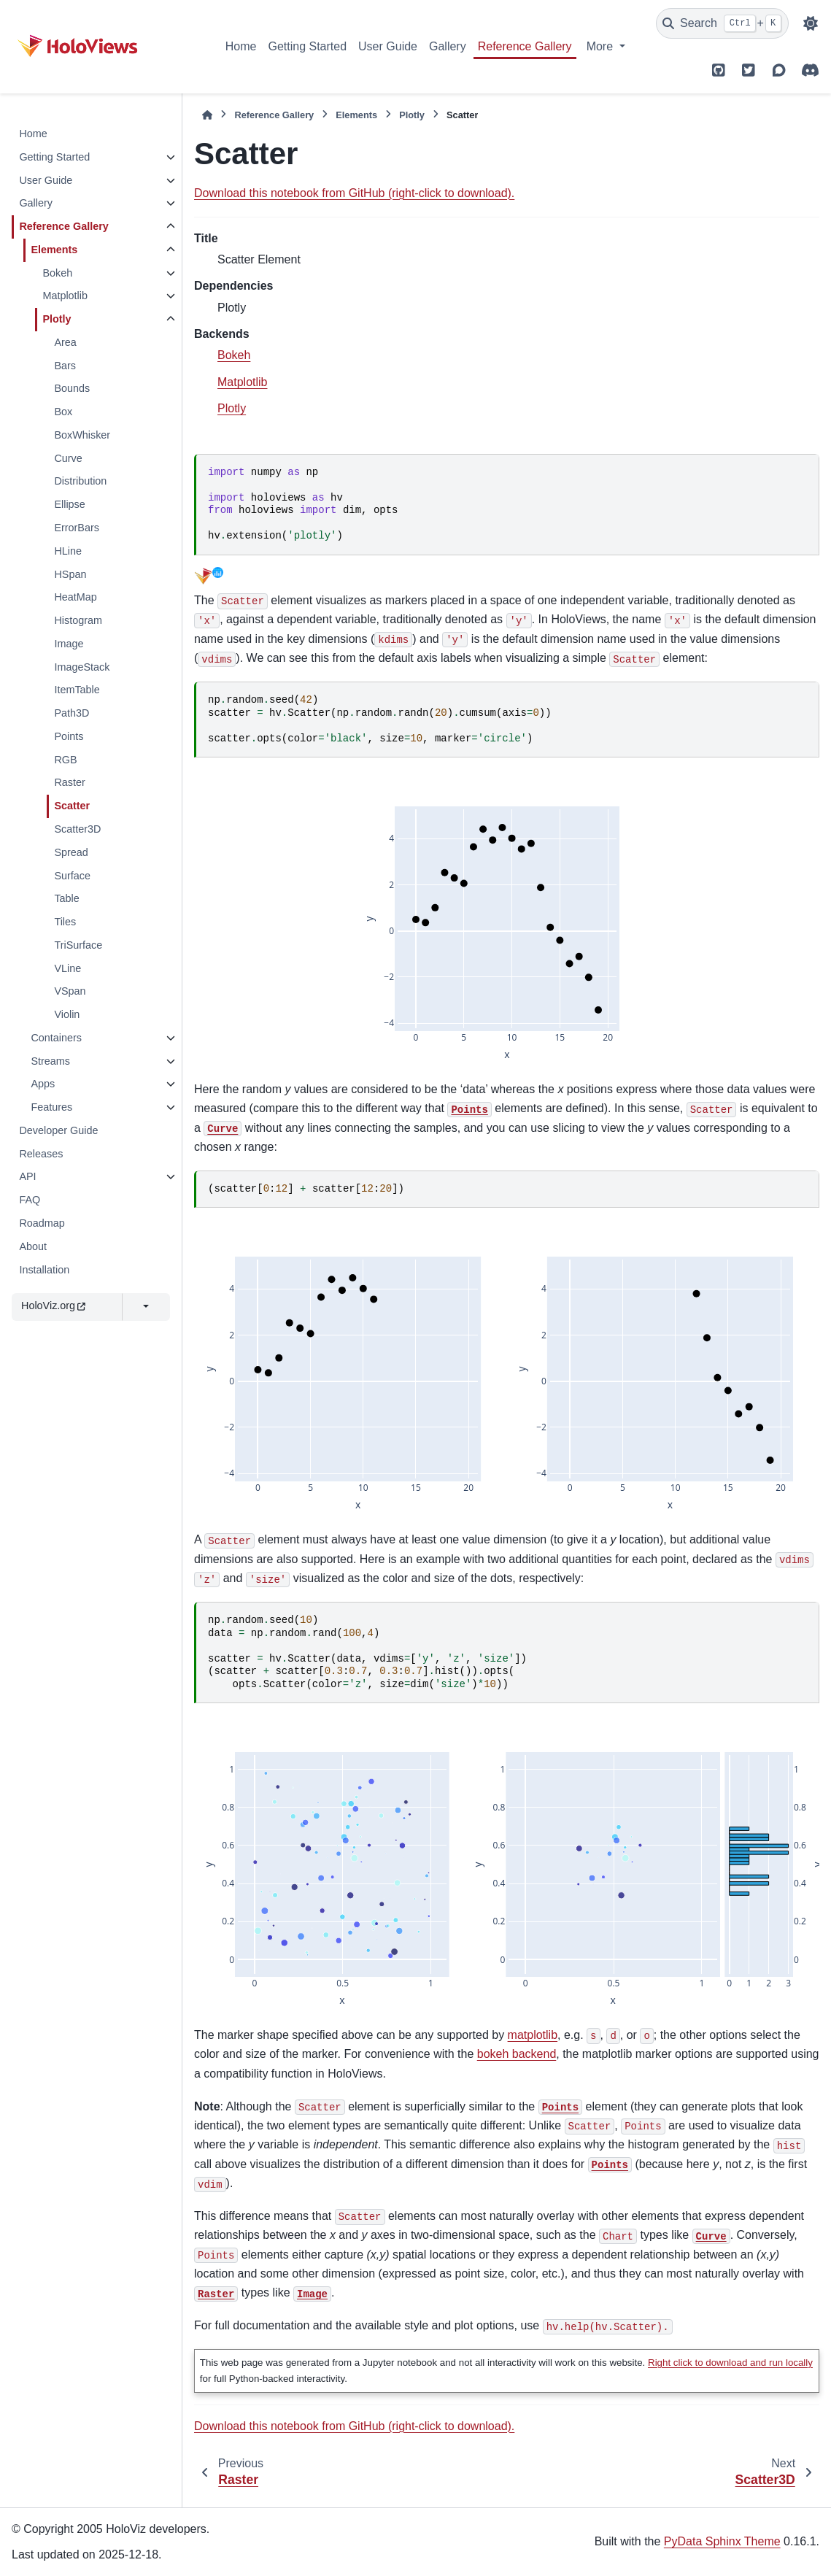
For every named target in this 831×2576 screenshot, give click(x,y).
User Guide (387, 46)
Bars (65, 365)
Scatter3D (77, 829)
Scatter (72, 805)
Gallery (447, 46)
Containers (56, 1038)
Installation (44, 1270)
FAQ (29, 1200)
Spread (71, 852)
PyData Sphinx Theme (722, 2541)
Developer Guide (58, 1130)
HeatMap (75, 597)
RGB (65, 760)
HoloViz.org (53, 1305)
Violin (67, 1014)
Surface (72, 876)
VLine (67, 968)
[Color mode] (810, 23)
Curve (68, 458)
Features (51, 1107)
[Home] (207, 115)
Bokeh (57, 273)
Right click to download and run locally (730, 2362)
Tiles (65, 922)
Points (68, 736)
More (602, 46)
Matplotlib (65, 295)
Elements (54, 249)
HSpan (70, 574)
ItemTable (76, 689)
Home (241, 46)
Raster (69, 782)
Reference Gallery (525, 46)
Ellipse (69, 504)
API (27, 1176)
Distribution (80, 481)
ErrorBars (76, 527)
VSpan (69, 991)
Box (63, 411)
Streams (50, 1061)
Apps (43, 1084)
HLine (68, 551)
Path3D (71, 713)
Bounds (72, 388)
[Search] (722, 23)
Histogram (78, 620)
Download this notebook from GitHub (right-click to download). (354, 193)
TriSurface (78, 945)
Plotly (56, 319)
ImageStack (81, 667)
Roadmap (41, 1223)
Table (66, 898)
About (33, 1246)
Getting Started (307, 46)
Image (68, 643)
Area (65, 342)
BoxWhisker (82, 435)
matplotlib (532, 2035)
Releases (41, 1154)
